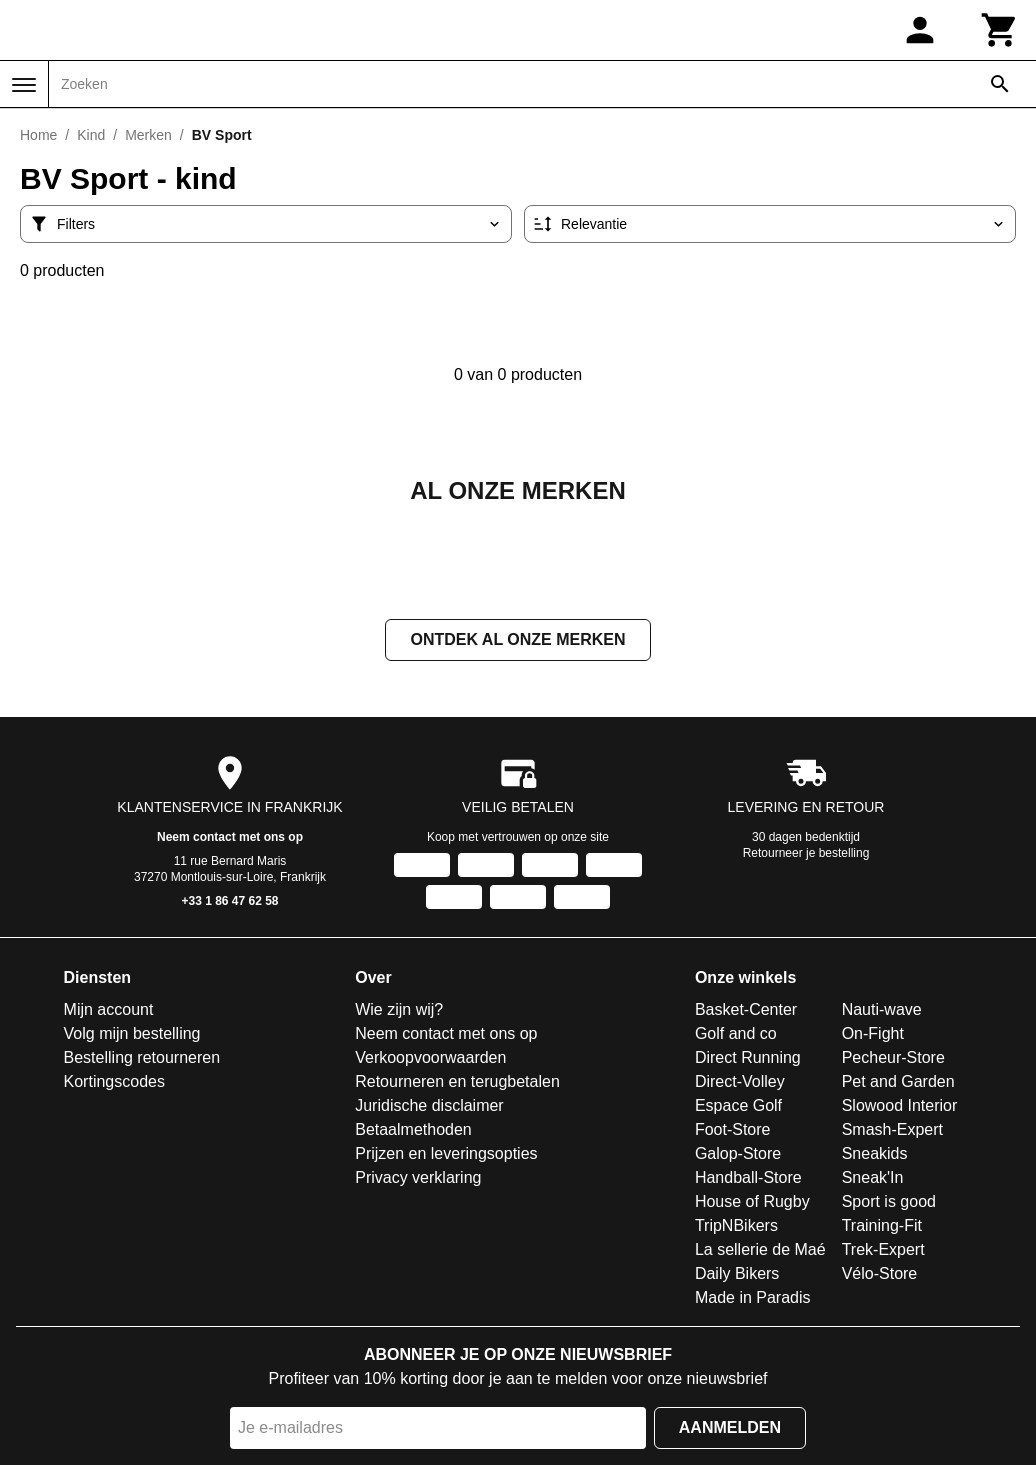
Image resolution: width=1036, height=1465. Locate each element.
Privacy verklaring (418, 1179)
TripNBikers (736, 1227)
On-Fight (873, 1035)
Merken (148, 135)
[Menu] (24, 85)
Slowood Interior (900, 1107)
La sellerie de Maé (760, 1251)
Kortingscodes (114, 1083)
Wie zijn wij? (399, 1011)
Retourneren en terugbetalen (457, 1083)
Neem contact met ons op (230, 839)
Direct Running (748, 1059)
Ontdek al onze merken (517, 641)
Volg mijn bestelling (132, 1035)
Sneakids (875, 1155)
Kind (91, 135)
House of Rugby (752, 1203)
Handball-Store (748, 1179)
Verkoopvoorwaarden (430, 1059)
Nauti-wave (882, 1011)
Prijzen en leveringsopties (446, 1155)
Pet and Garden (898, 1083)
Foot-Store (733, 1131)
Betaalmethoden (413, 1131)
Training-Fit (882, 1227)
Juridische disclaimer (429, 1107)
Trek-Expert (883, 1251)
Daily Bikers (737, 1275)
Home (38, 135)
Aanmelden (730, 1429)
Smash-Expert (892, 1131)
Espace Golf (738, 1107)
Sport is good (889, 1203)
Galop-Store (738, 1155)
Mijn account (109, 1011)
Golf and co (736, 1035)
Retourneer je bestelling (806, 855)
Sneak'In (873, 1179)
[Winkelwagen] (1000, 30)
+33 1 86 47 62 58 (229, 903)
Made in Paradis (753, 1299)
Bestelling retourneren (142, 1059)
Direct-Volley (740, 1083)
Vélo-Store (880, 1275)
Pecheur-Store (893, 1059)
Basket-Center (746, 1011)
